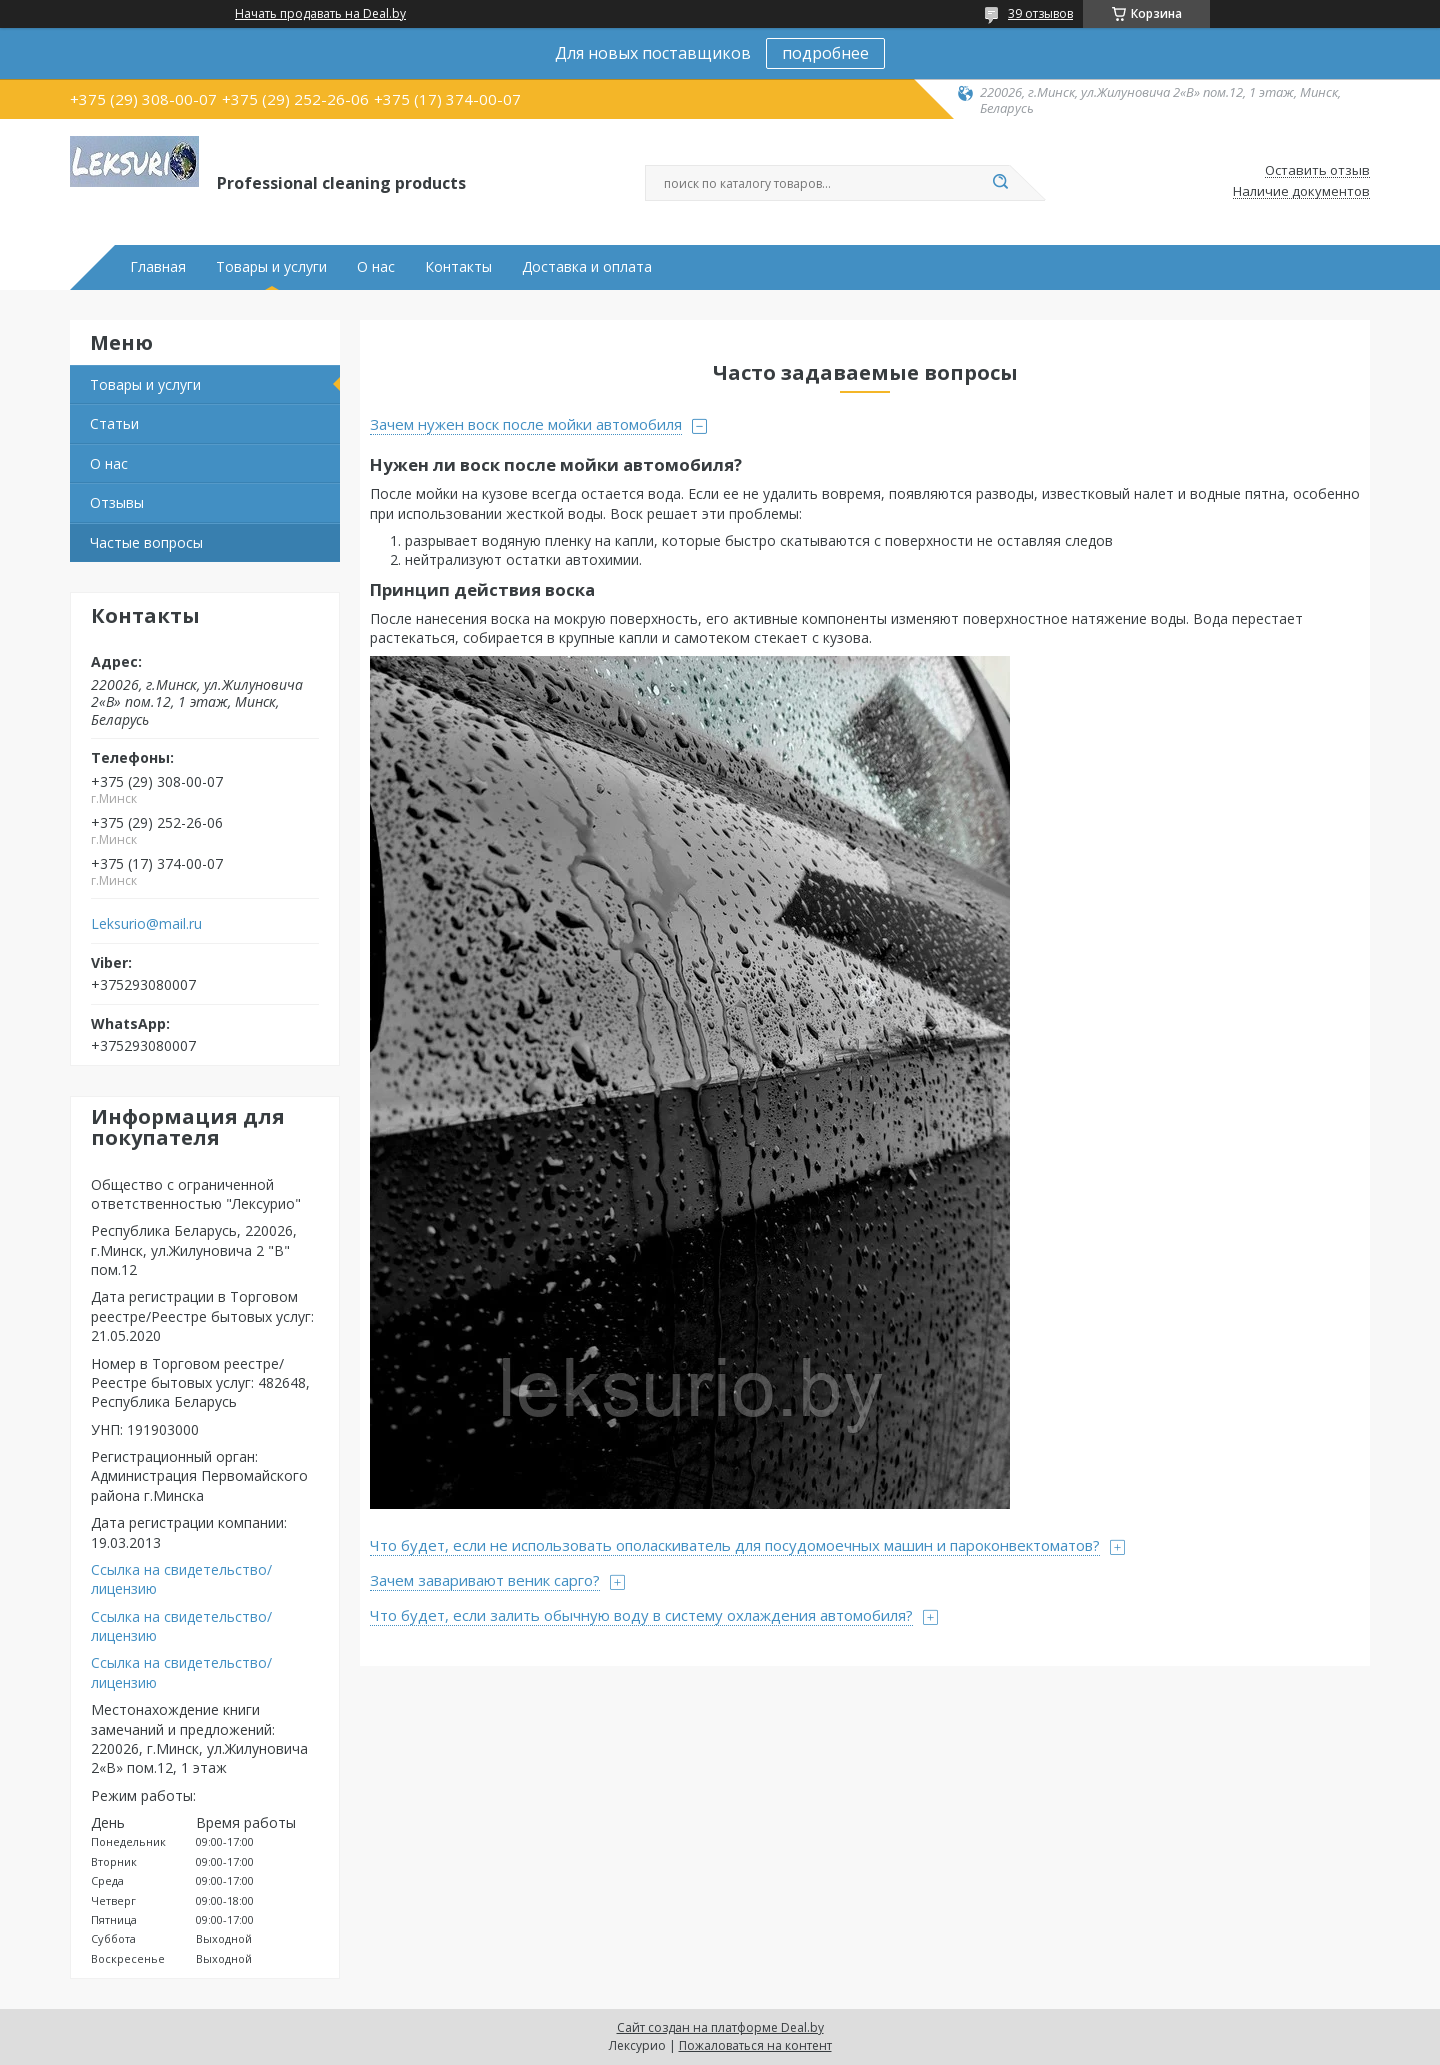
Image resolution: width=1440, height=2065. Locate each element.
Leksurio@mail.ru (146, 924)
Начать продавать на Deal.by (320, 14)
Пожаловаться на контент (755, 2045)
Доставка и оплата (587, 267)
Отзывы (117, 502)
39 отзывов (1040, 13)
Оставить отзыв (1317, 171)
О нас (376, 267)
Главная (158, 267)
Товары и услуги (271, 267)
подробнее (825, 53)
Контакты (458, 267)
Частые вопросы (146, 542)
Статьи (114, 423)
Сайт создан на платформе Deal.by (720, 2027)
